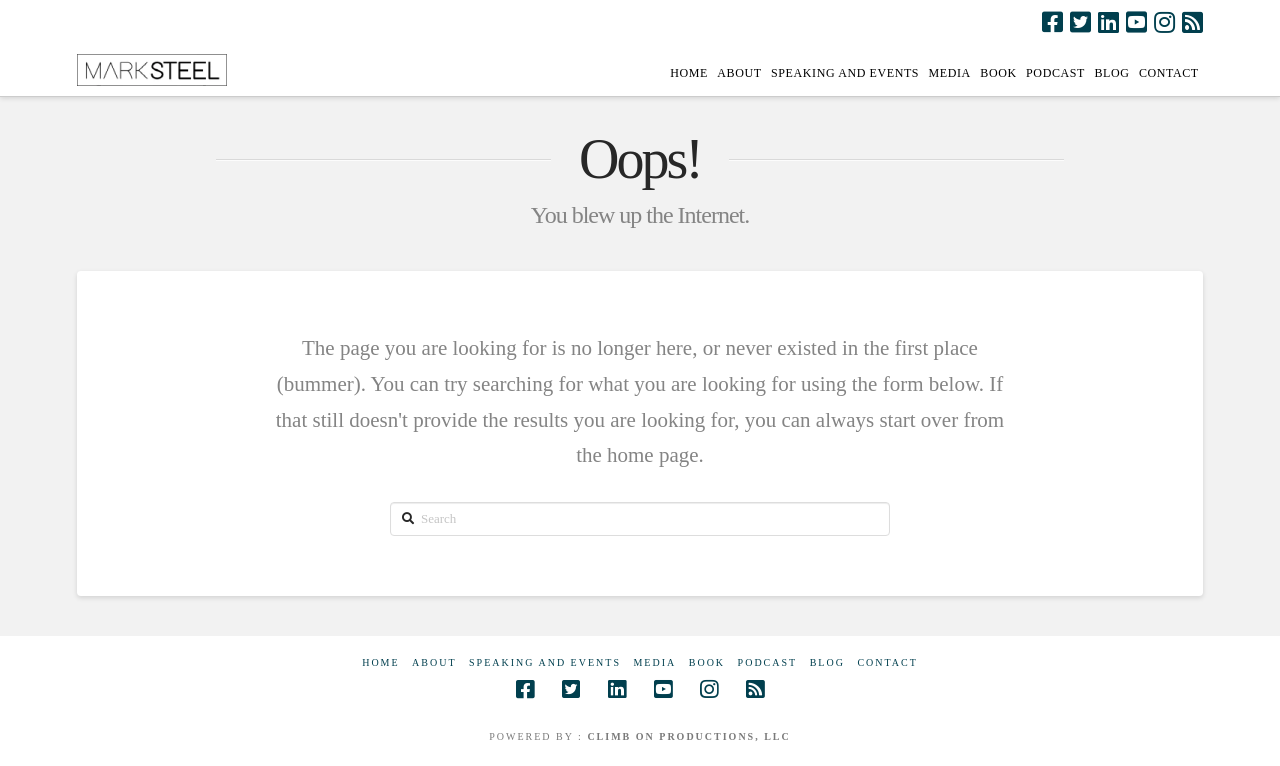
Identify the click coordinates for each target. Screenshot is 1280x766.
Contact (887, 662)
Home (380, 662)
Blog (827, 662)
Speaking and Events (545, 662)
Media (654, 662)
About (434, 662)
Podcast (768, 662)
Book (707, 662)
